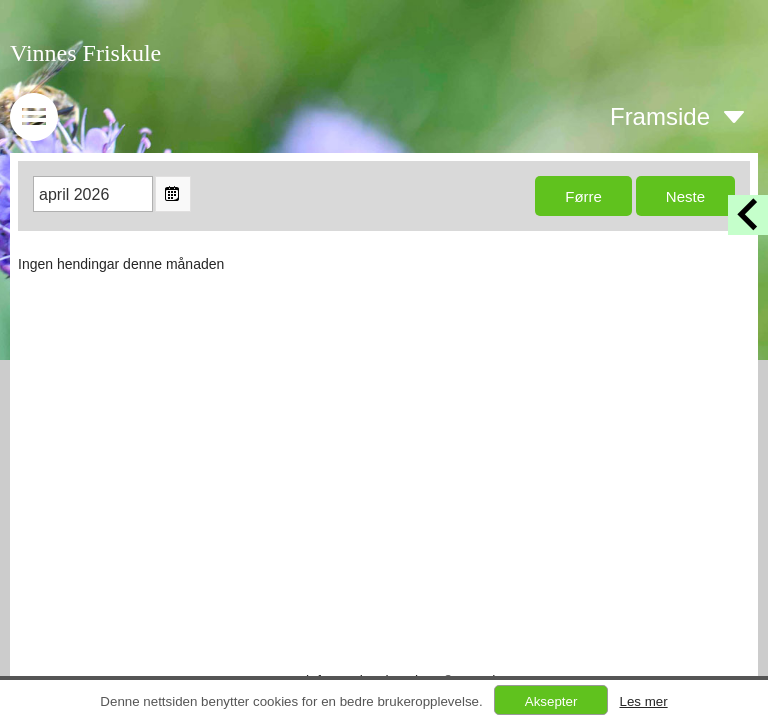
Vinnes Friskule (85, 53)
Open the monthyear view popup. (173, 194)
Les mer (643, 701)
